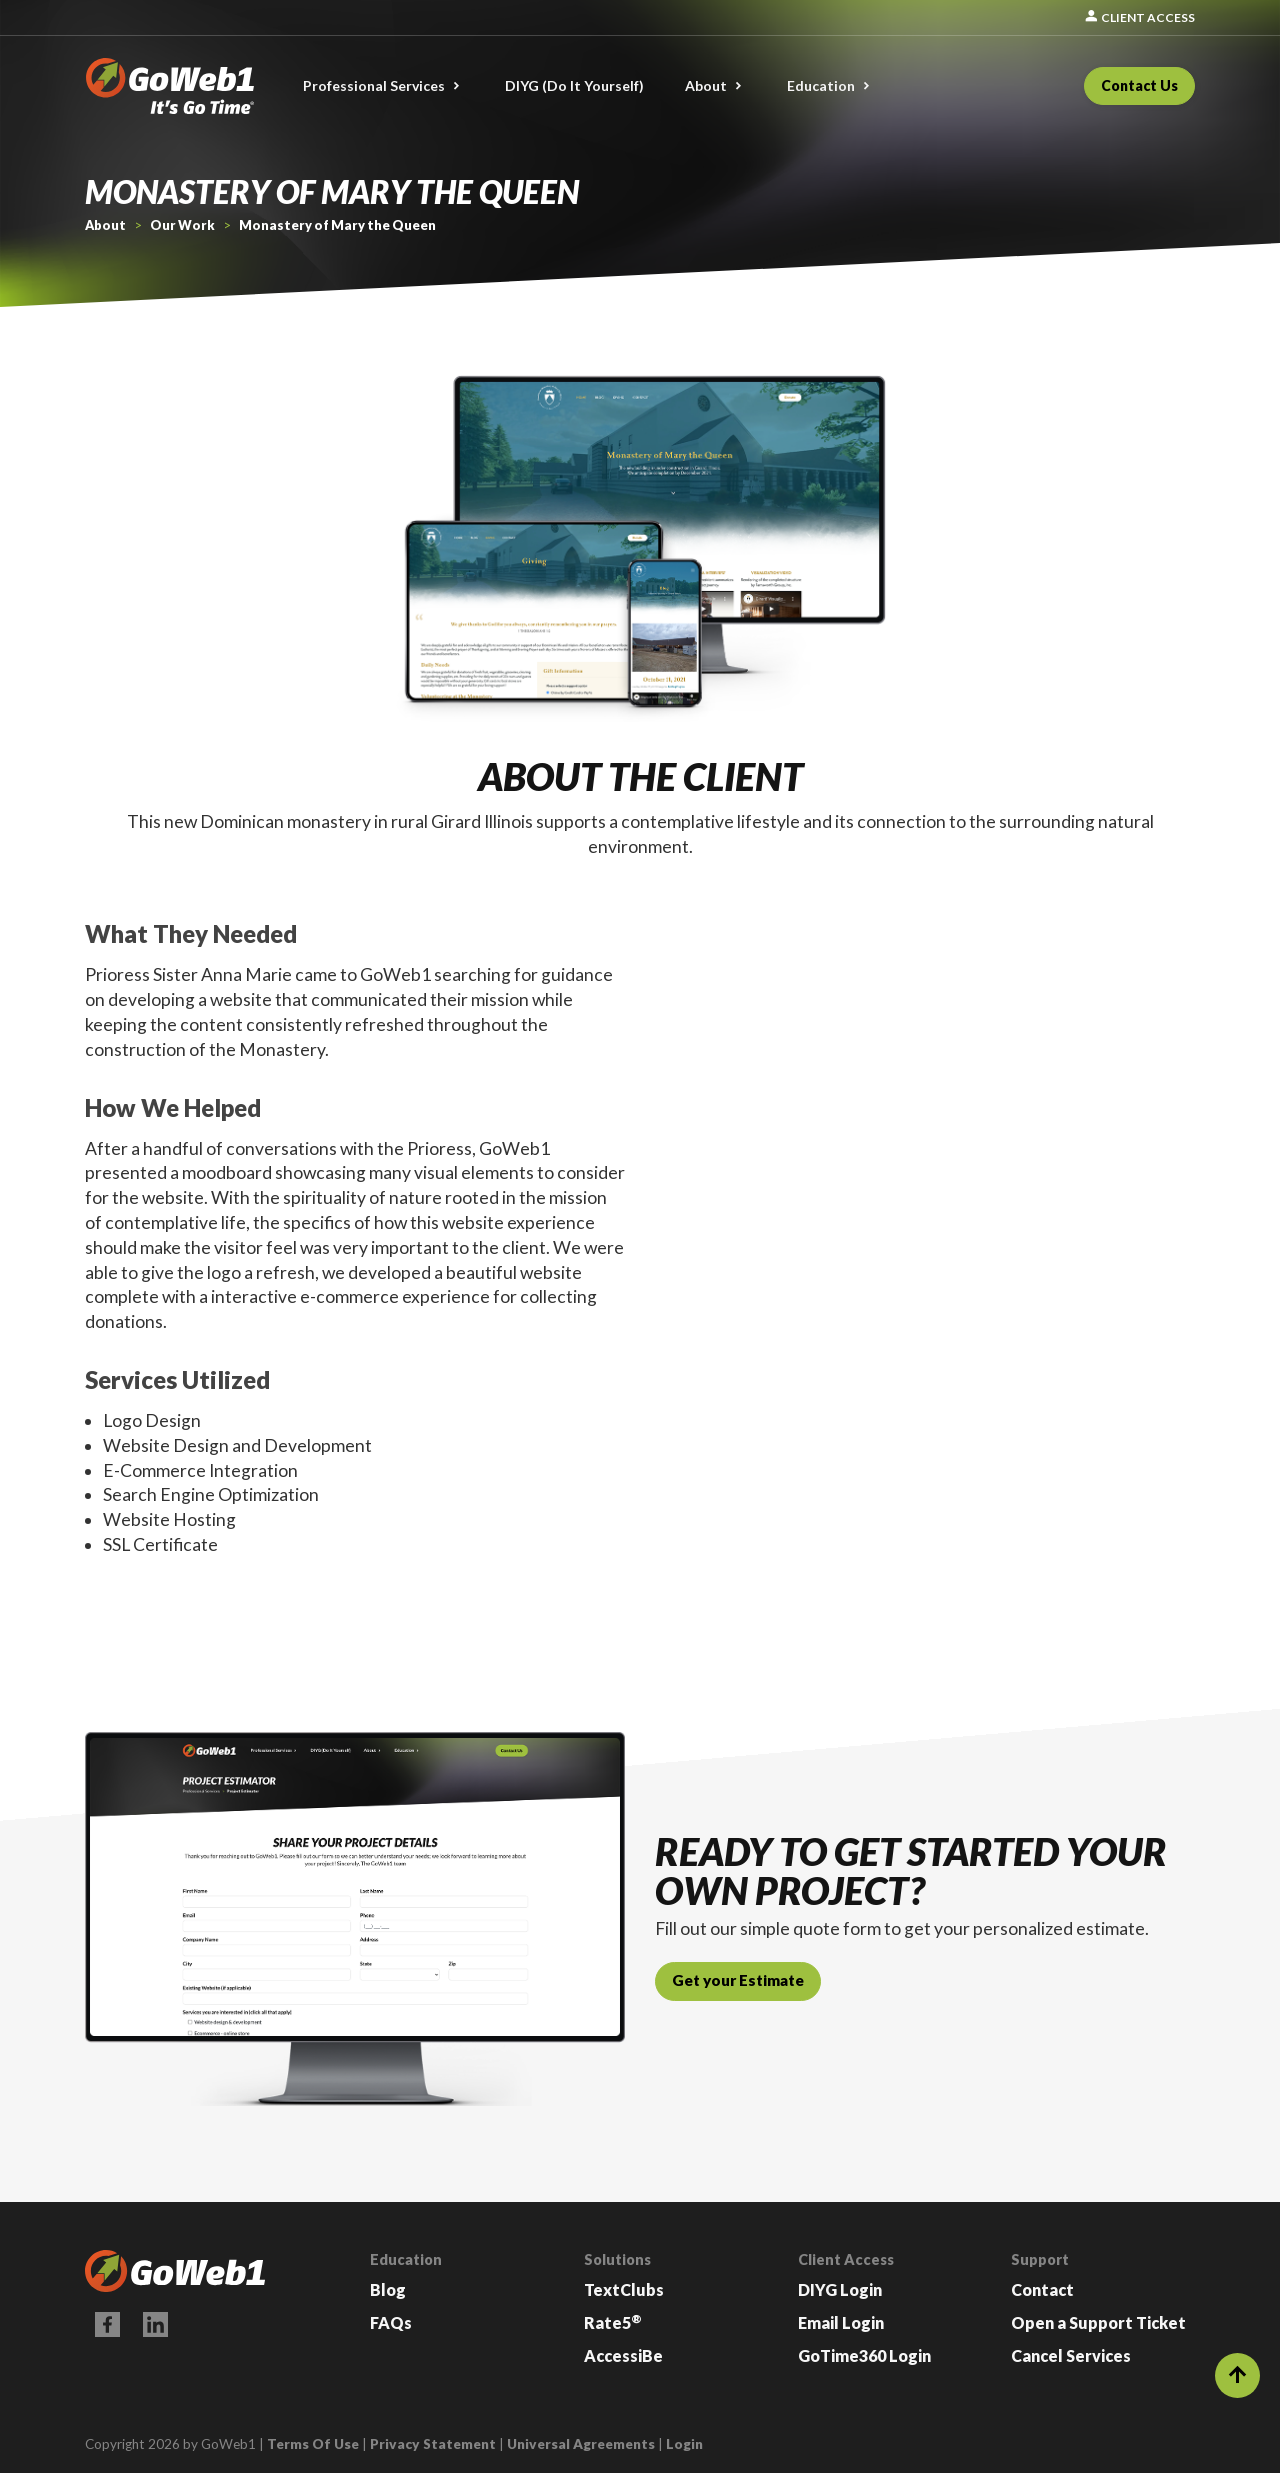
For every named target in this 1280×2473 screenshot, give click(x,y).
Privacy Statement (433, 2444)
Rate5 (613, 2322)
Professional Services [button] (374, 85)
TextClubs (624, 2289)
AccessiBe (623, 2355)
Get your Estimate (738, 1980)
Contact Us (1139, 85)
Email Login (841, 2322)
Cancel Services (1071, 2355)
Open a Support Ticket (1098, 2322)
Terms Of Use (313, 2444)
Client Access (1139, 17)
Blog (388, 2289)
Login (684, 2444)
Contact (1042, 2289)
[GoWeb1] (170, 83)
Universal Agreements (581, 2444)
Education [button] (821, 85)
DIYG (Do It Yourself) (574, 85)
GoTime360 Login (864, 2355)
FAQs (391, 2322)
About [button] (706, 85)
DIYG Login (840, 2289)
